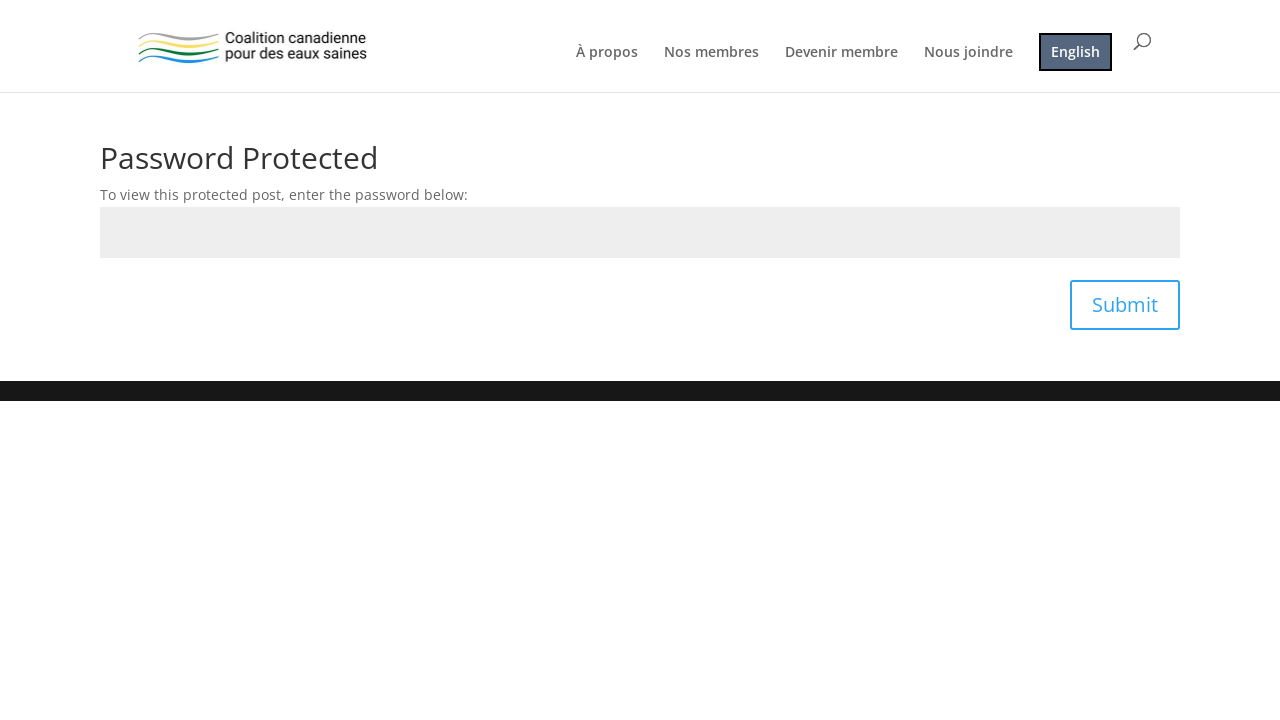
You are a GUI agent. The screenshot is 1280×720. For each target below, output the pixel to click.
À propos (607, 53)
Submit (1125, 304)
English (1075, 51)
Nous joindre (968, 53)
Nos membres (711, 53)
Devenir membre (841, 53)
